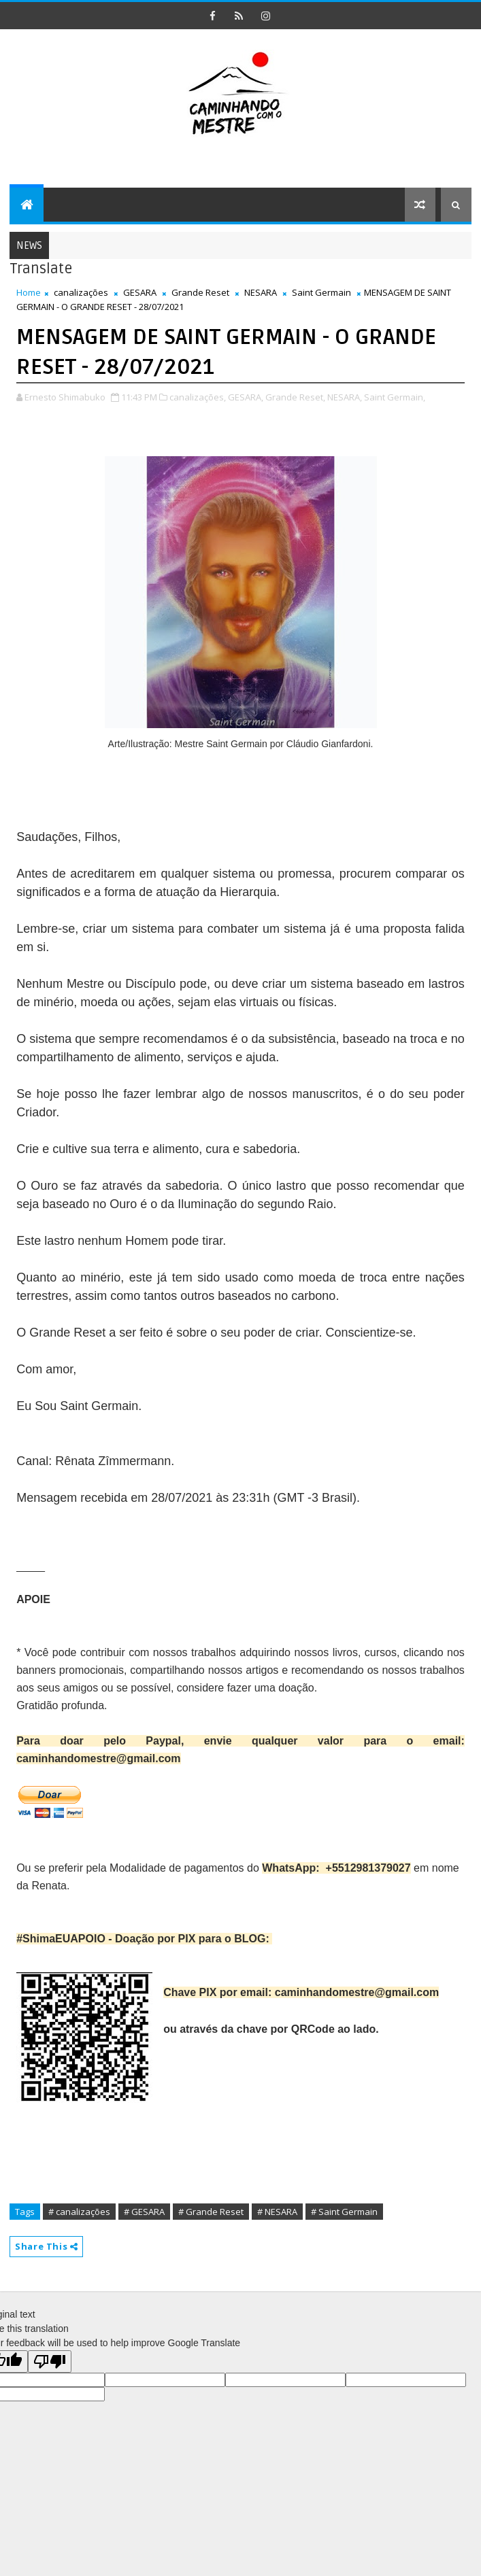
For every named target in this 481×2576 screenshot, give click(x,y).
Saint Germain (321, 292)
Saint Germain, (394, 397)
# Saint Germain (344, 2211)
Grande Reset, (295, 397)
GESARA (139, 292)
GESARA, (245, 397)
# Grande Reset (211, 2211)
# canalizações (79, 2211)
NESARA (260, 292)
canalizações (81, 292)
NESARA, (344, 397)
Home (28, 292)
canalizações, (197, 397)
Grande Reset (200, 292)
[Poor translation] (49, 2361)
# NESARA (277, 2211)
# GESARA (144, 2211)
